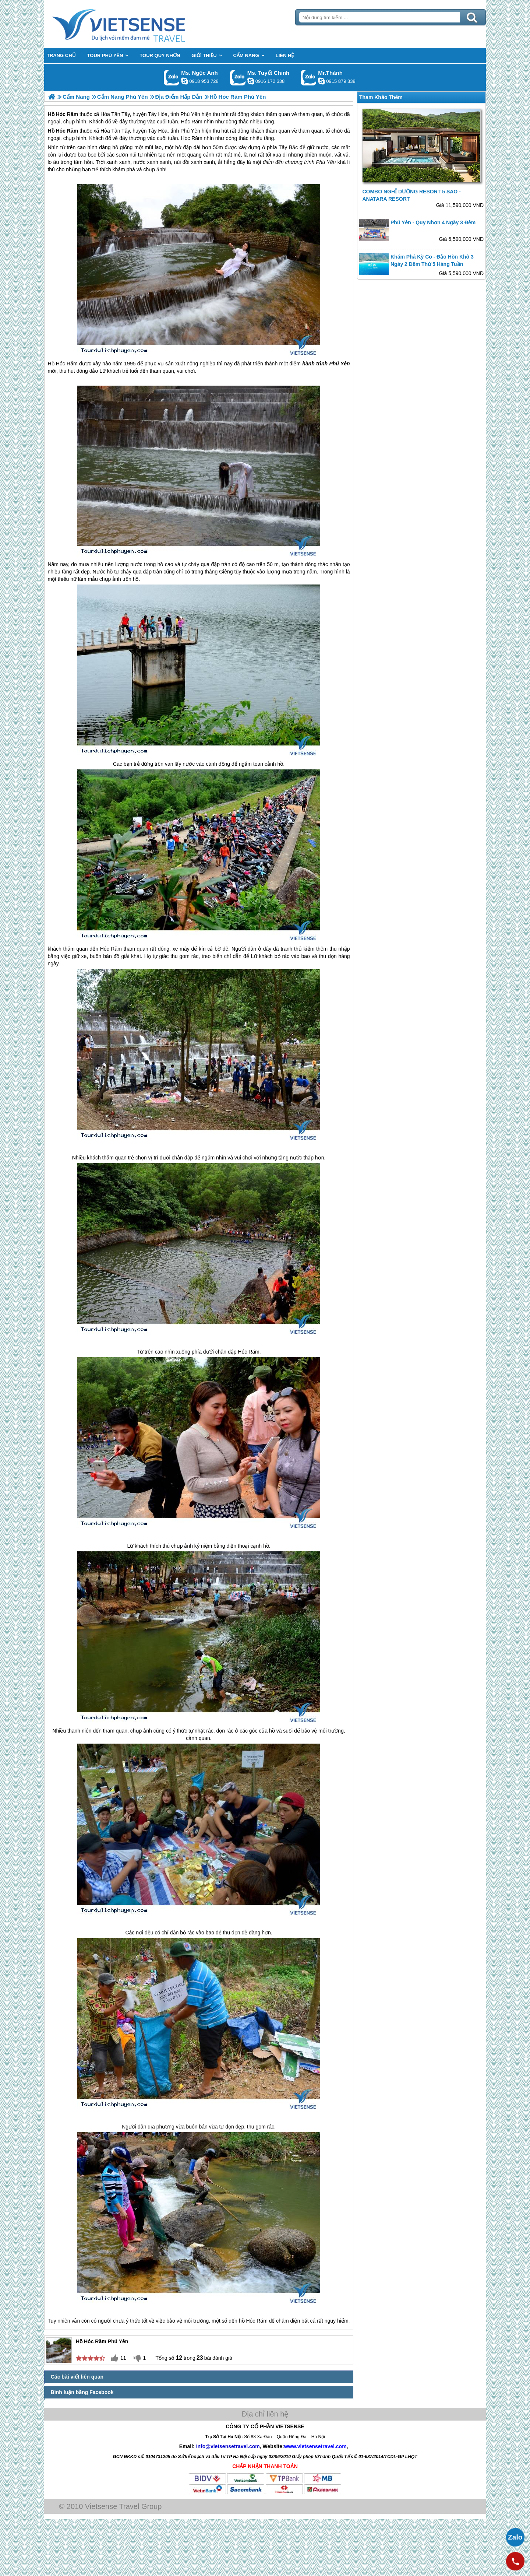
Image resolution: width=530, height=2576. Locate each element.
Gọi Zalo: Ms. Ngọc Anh (171, 77)
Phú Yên (190, 131)
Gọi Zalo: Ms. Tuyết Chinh (238, 77)
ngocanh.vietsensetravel (184, 81)
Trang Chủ (137, 24)
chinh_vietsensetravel (250, 81)
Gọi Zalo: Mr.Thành (308, 77)
